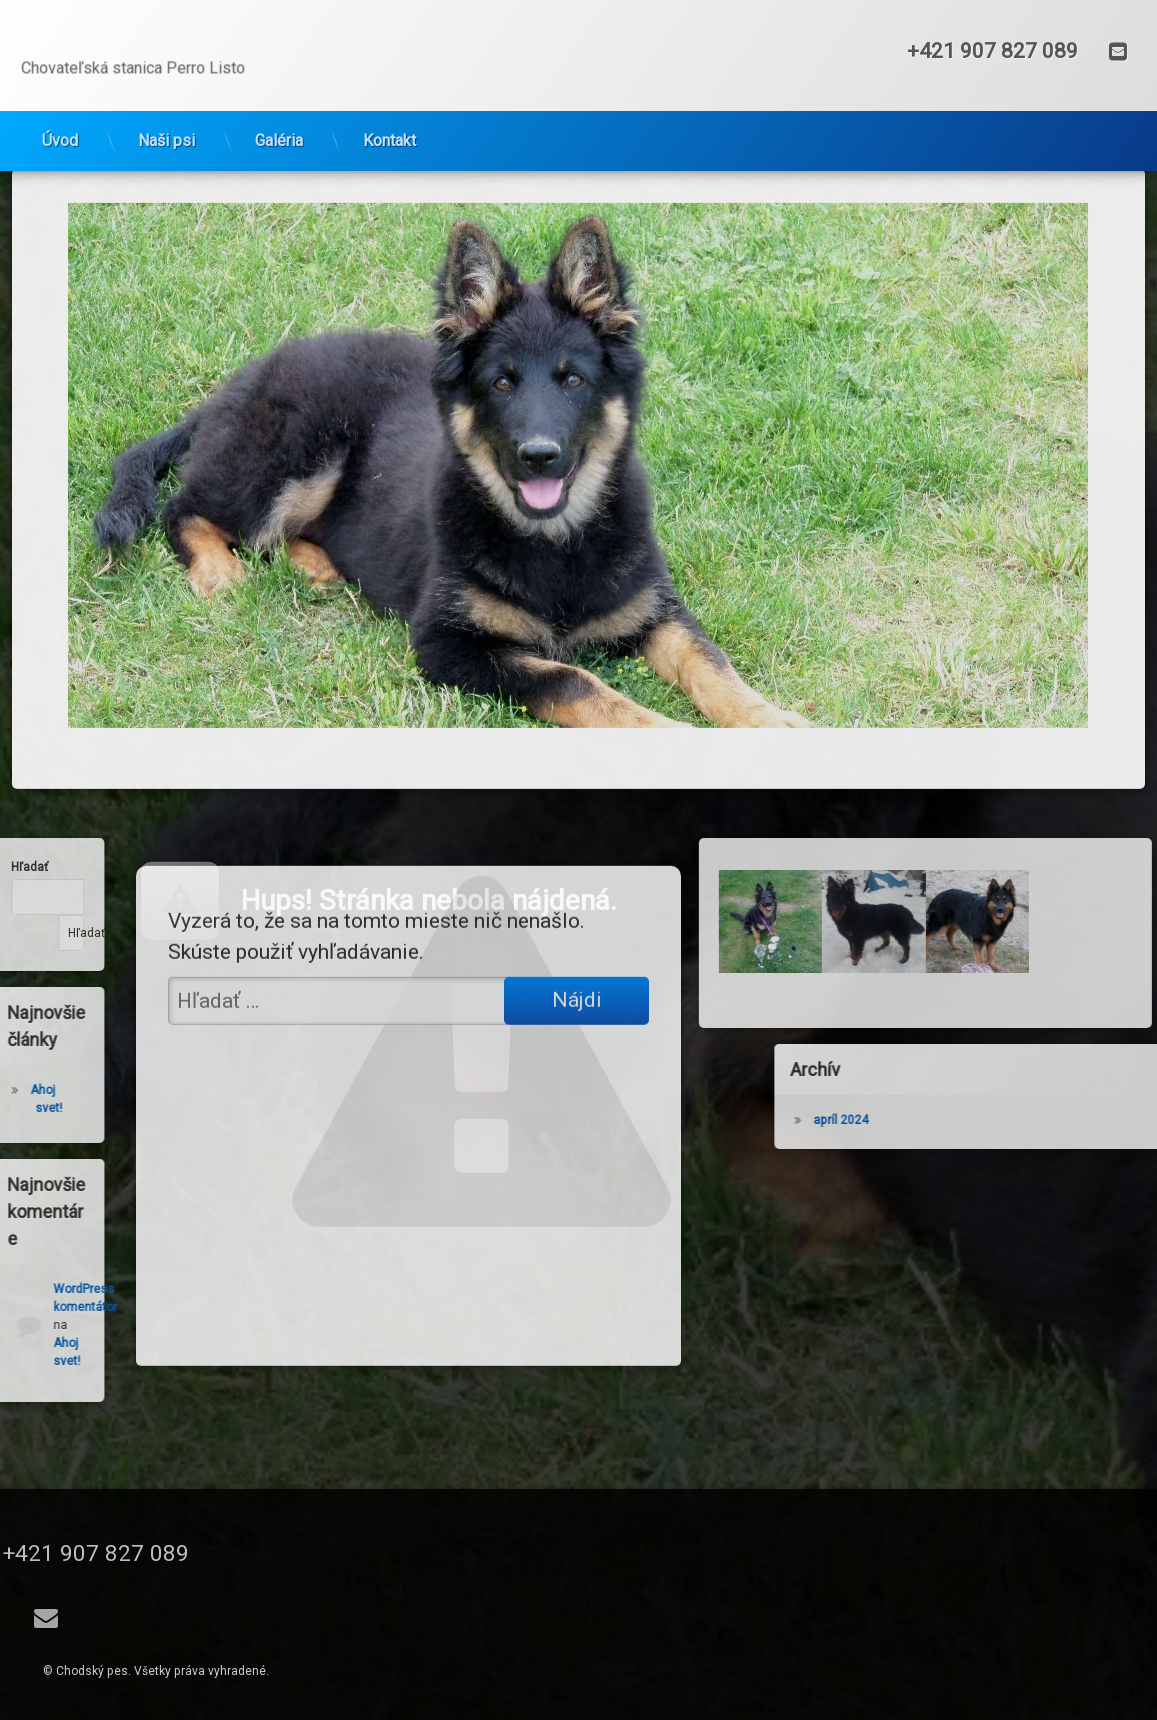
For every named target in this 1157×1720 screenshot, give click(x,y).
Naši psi (166, 114)
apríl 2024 (994, 1120)
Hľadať (37, 933)
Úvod (60, 114)
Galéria (279, 114)
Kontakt (389, 114)
